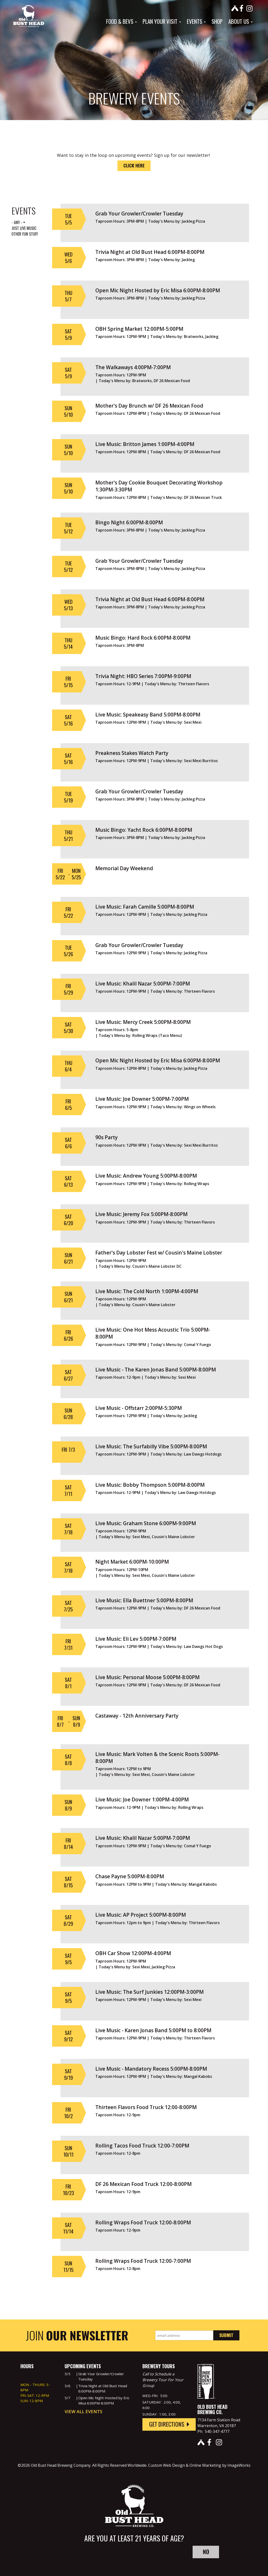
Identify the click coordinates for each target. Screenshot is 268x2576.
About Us (240, 21)
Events (196, 21)
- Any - (17, 222)
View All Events (83, 2411)
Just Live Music (24, 228)
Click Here (134, 165)
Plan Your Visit (162, 21)
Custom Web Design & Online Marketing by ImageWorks (199, 2465)
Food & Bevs (121, 21)
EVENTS (24, 210)
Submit (226, 2335)
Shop (217, 21)
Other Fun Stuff (25, 234)
